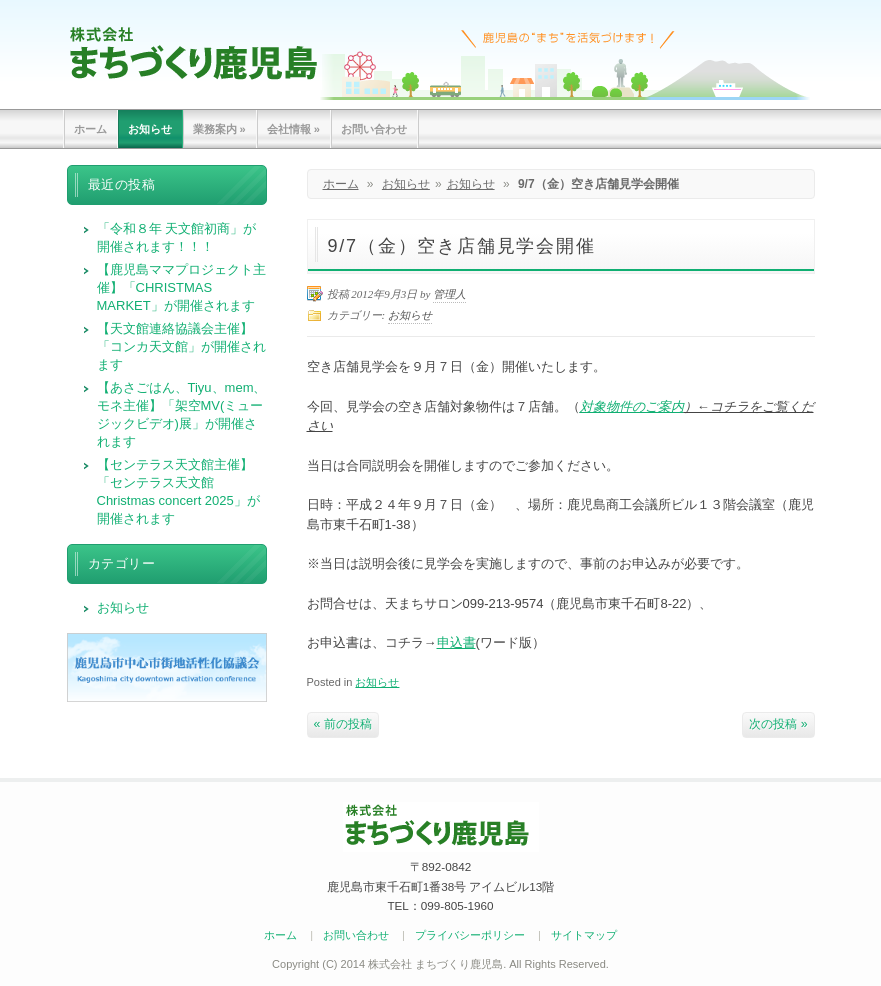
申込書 (456, 642)
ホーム (90, 129)
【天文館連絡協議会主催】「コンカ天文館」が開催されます (181, 346)
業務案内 (219, 129)
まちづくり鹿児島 (193, 52)
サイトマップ (584, 935)
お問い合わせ (374, 129)
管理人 (449, 294)
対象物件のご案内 (632, 406)
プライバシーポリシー (470, 935)
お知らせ (150, 129)
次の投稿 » (778, 724)
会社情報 (293, 129)
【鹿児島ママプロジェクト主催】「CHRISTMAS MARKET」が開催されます (181, 287)
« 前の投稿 (343, 724)
